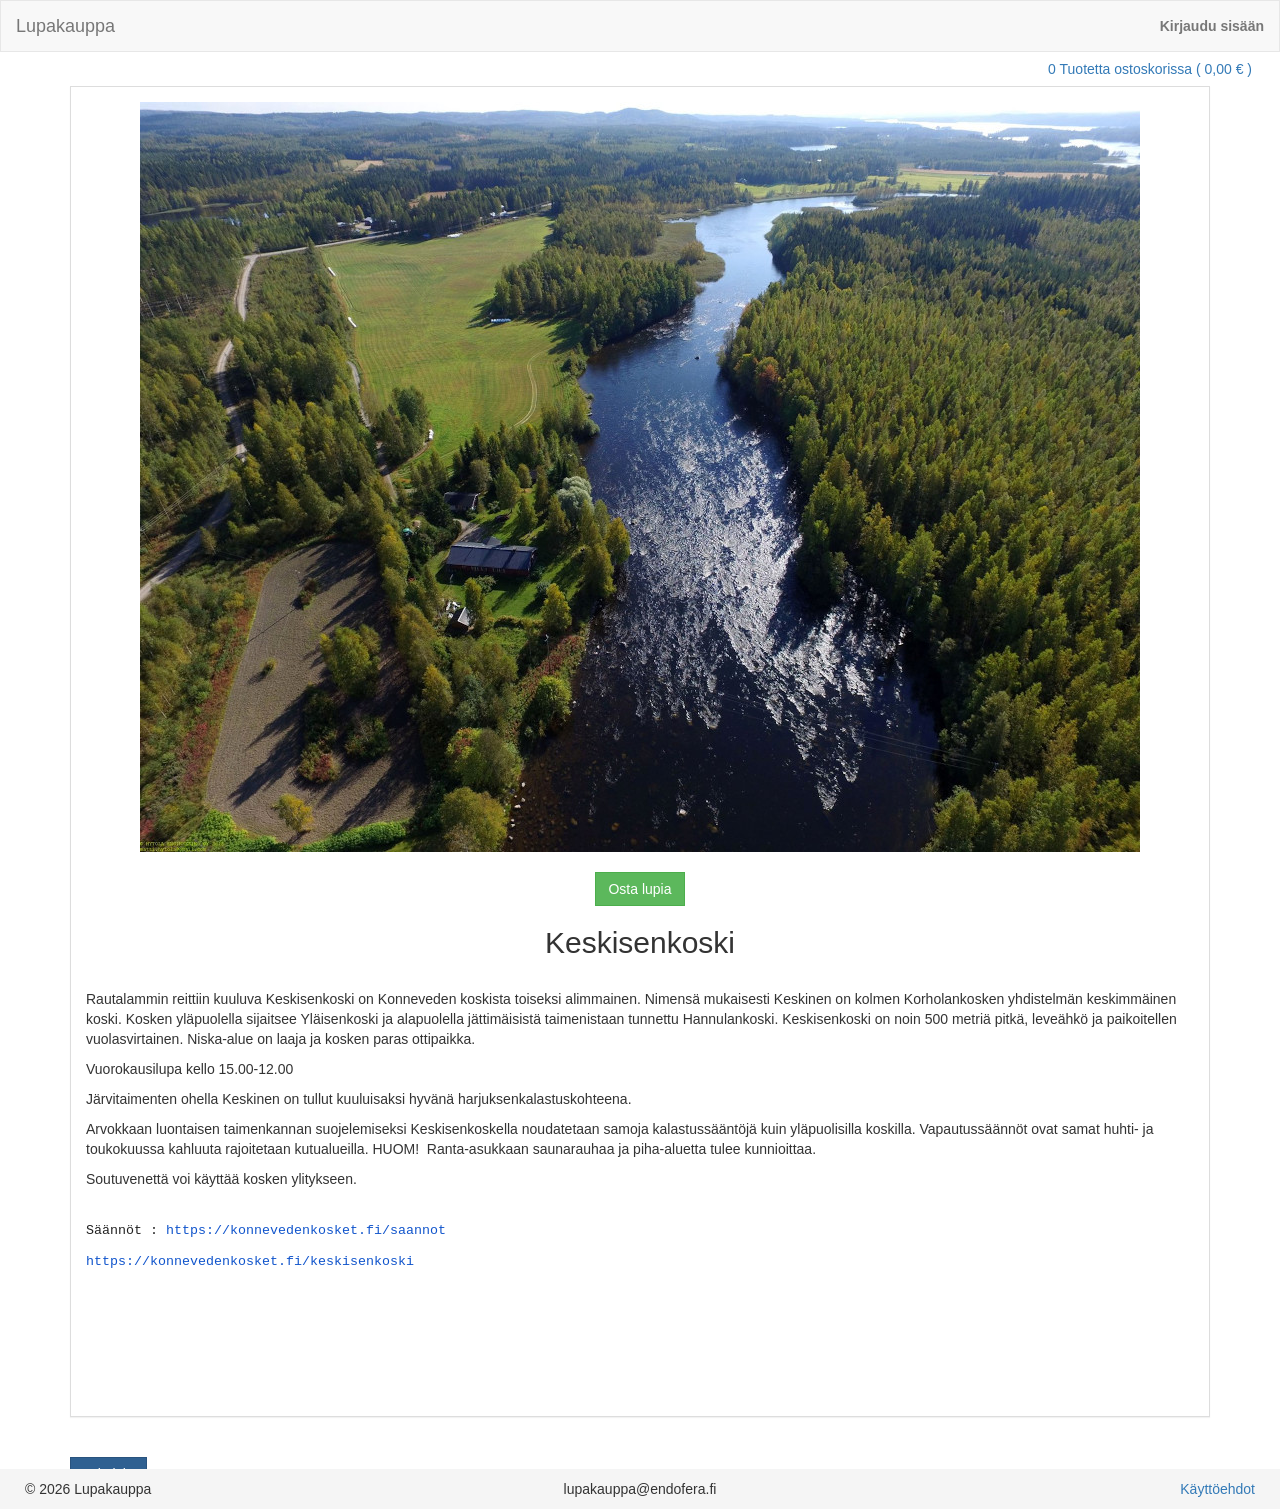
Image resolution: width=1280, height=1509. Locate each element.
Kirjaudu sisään (1212, 26)
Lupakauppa (65, 26)
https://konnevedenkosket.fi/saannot (306, 1229)
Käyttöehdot (1217, 1489)
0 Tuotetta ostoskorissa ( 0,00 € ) (1150, 69)
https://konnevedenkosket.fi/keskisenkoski (250, 1259)
